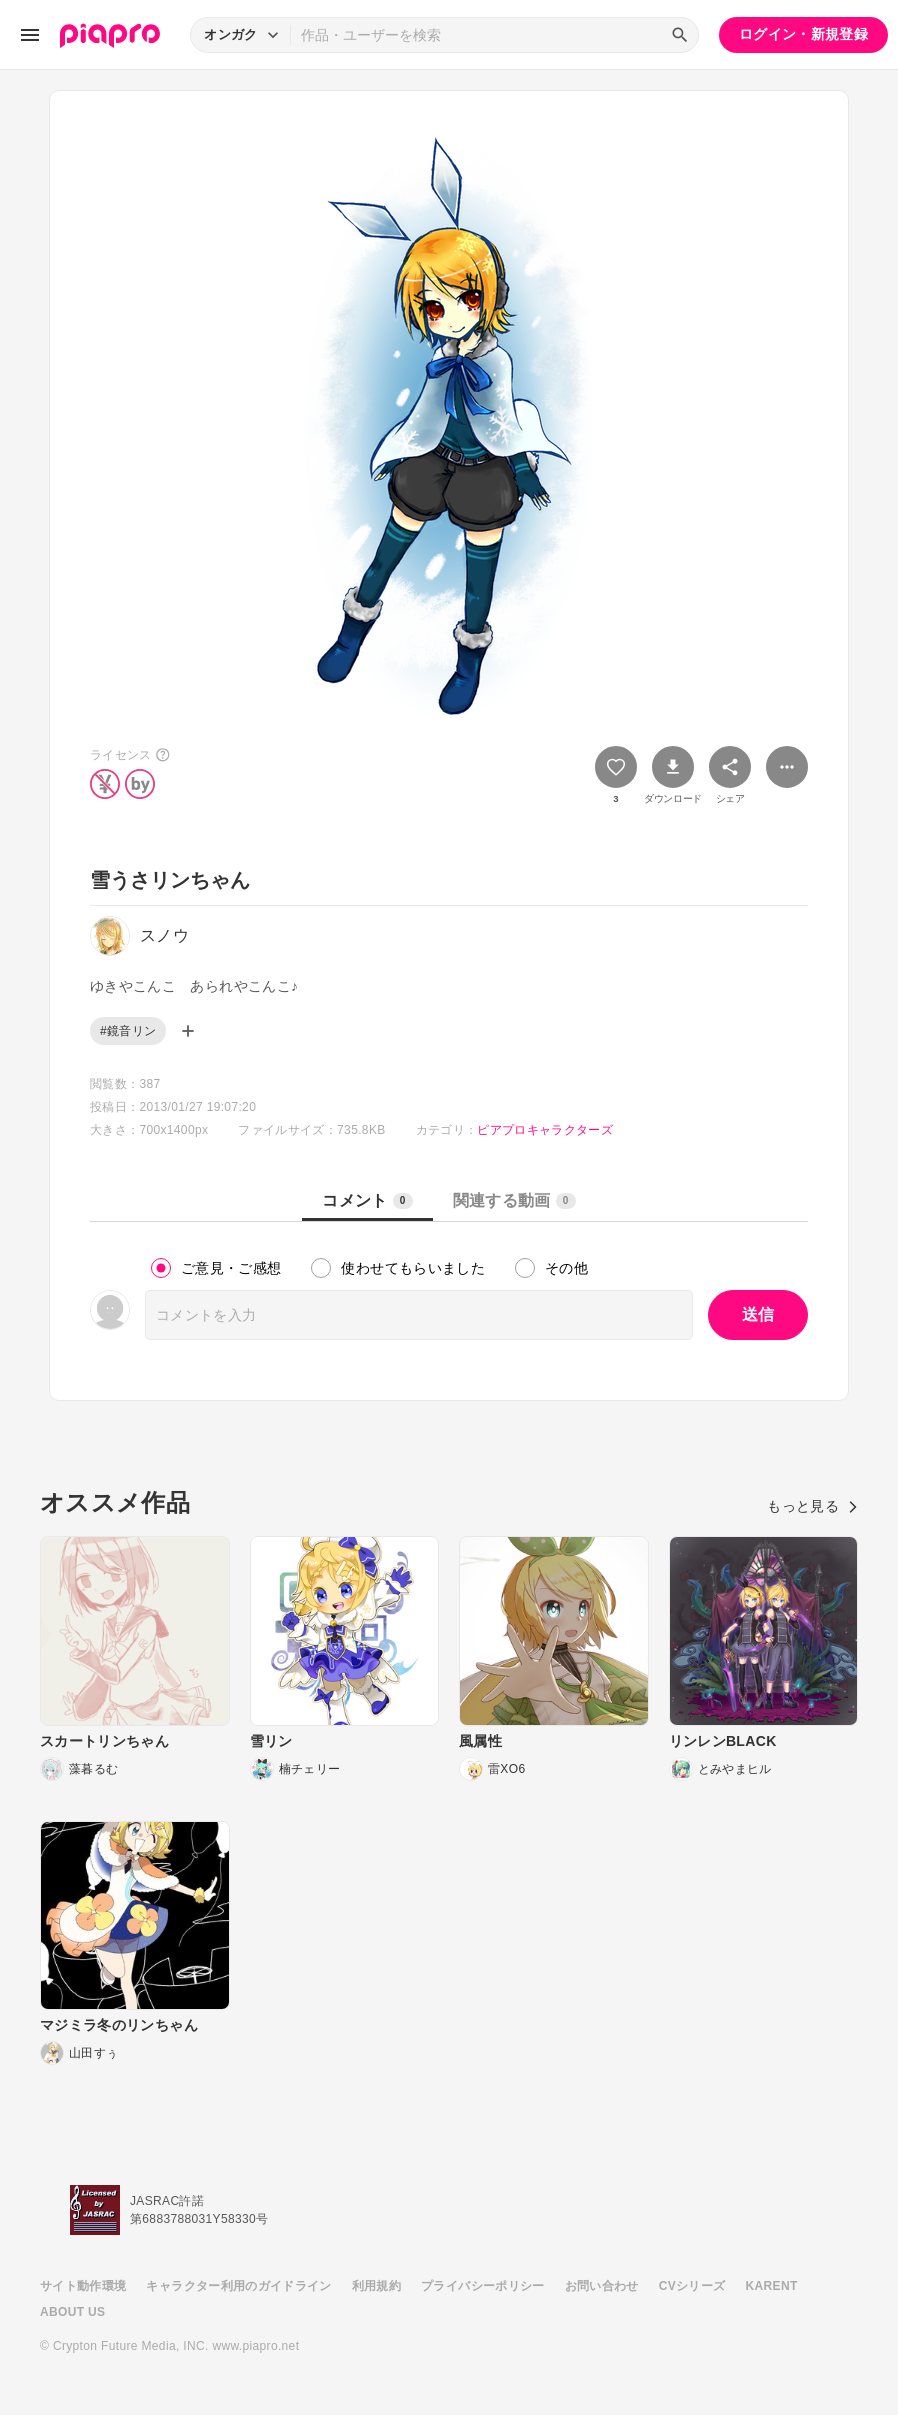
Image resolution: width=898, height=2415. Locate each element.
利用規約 (376, 2286)
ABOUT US (72, 2312)
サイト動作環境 (83, 2286)
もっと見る (812, 1506)
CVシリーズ (692, 2286)
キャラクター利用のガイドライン (238, 2286)
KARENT (772, 2286)
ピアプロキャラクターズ (545, 1130)
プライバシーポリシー (483, 2286)
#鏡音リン (128, 1031)
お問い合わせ (602, 2286)
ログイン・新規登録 (803, 34)
